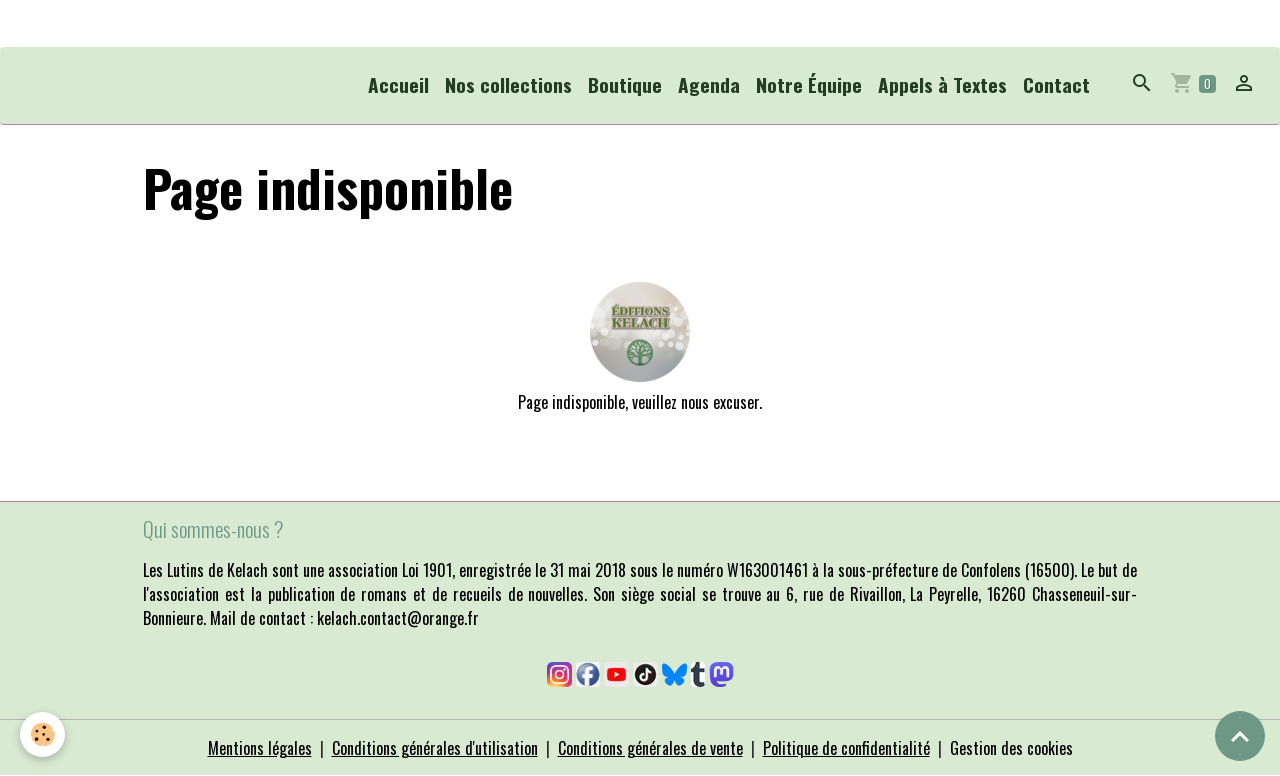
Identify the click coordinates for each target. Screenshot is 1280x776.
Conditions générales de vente (650, 748)
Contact (1056, 84)
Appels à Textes (942, 84)
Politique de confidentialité (846, 748)
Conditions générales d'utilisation (435, 748)
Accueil (398, 84)
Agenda (709, 84)
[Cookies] (42, 734)
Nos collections (508, 84)
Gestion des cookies (1011, 748)
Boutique (625, 84)
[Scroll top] (1240, 736)
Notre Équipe (809, 84)
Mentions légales (260, 748)
